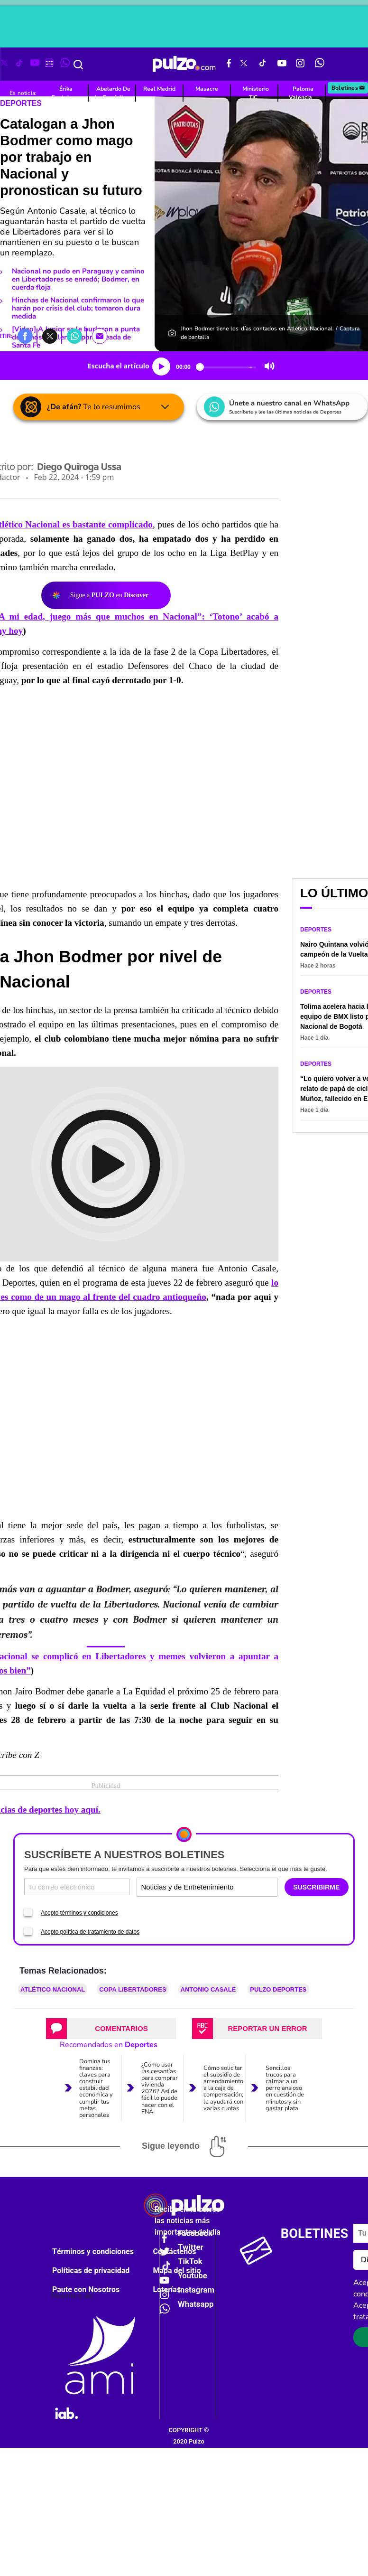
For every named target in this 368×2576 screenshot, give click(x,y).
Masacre (206, 89)
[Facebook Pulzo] (229, 64)
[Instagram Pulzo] (300, 64)
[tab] (111, 2025)
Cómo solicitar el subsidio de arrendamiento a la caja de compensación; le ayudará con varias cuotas (223, 2084)
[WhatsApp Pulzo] (319, 64)
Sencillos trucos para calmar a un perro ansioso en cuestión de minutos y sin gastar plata (285, 2084)
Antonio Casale (208, 1986)
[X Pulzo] (244, 64)
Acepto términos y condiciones (79, 1909)
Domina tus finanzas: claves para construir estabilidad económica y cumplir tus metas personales (96, 2085)
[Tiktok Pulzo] (262, 64)
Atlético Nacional (52, 1986)
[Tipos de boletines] (241, 1883)
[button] (25, 335)
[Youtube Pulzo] (282, 64)
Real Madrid (159, 89)
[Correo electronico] (76, 1883)
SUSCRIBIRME (316, 1884)
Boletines (348, 88)
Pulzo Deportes (278, 1986)
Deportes (315, 929)
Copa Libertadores (132, 1986)
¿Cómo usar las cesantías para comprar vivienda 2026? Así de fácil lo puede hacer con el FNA (159, 2085)
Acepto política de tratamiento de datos (90, 1928)
